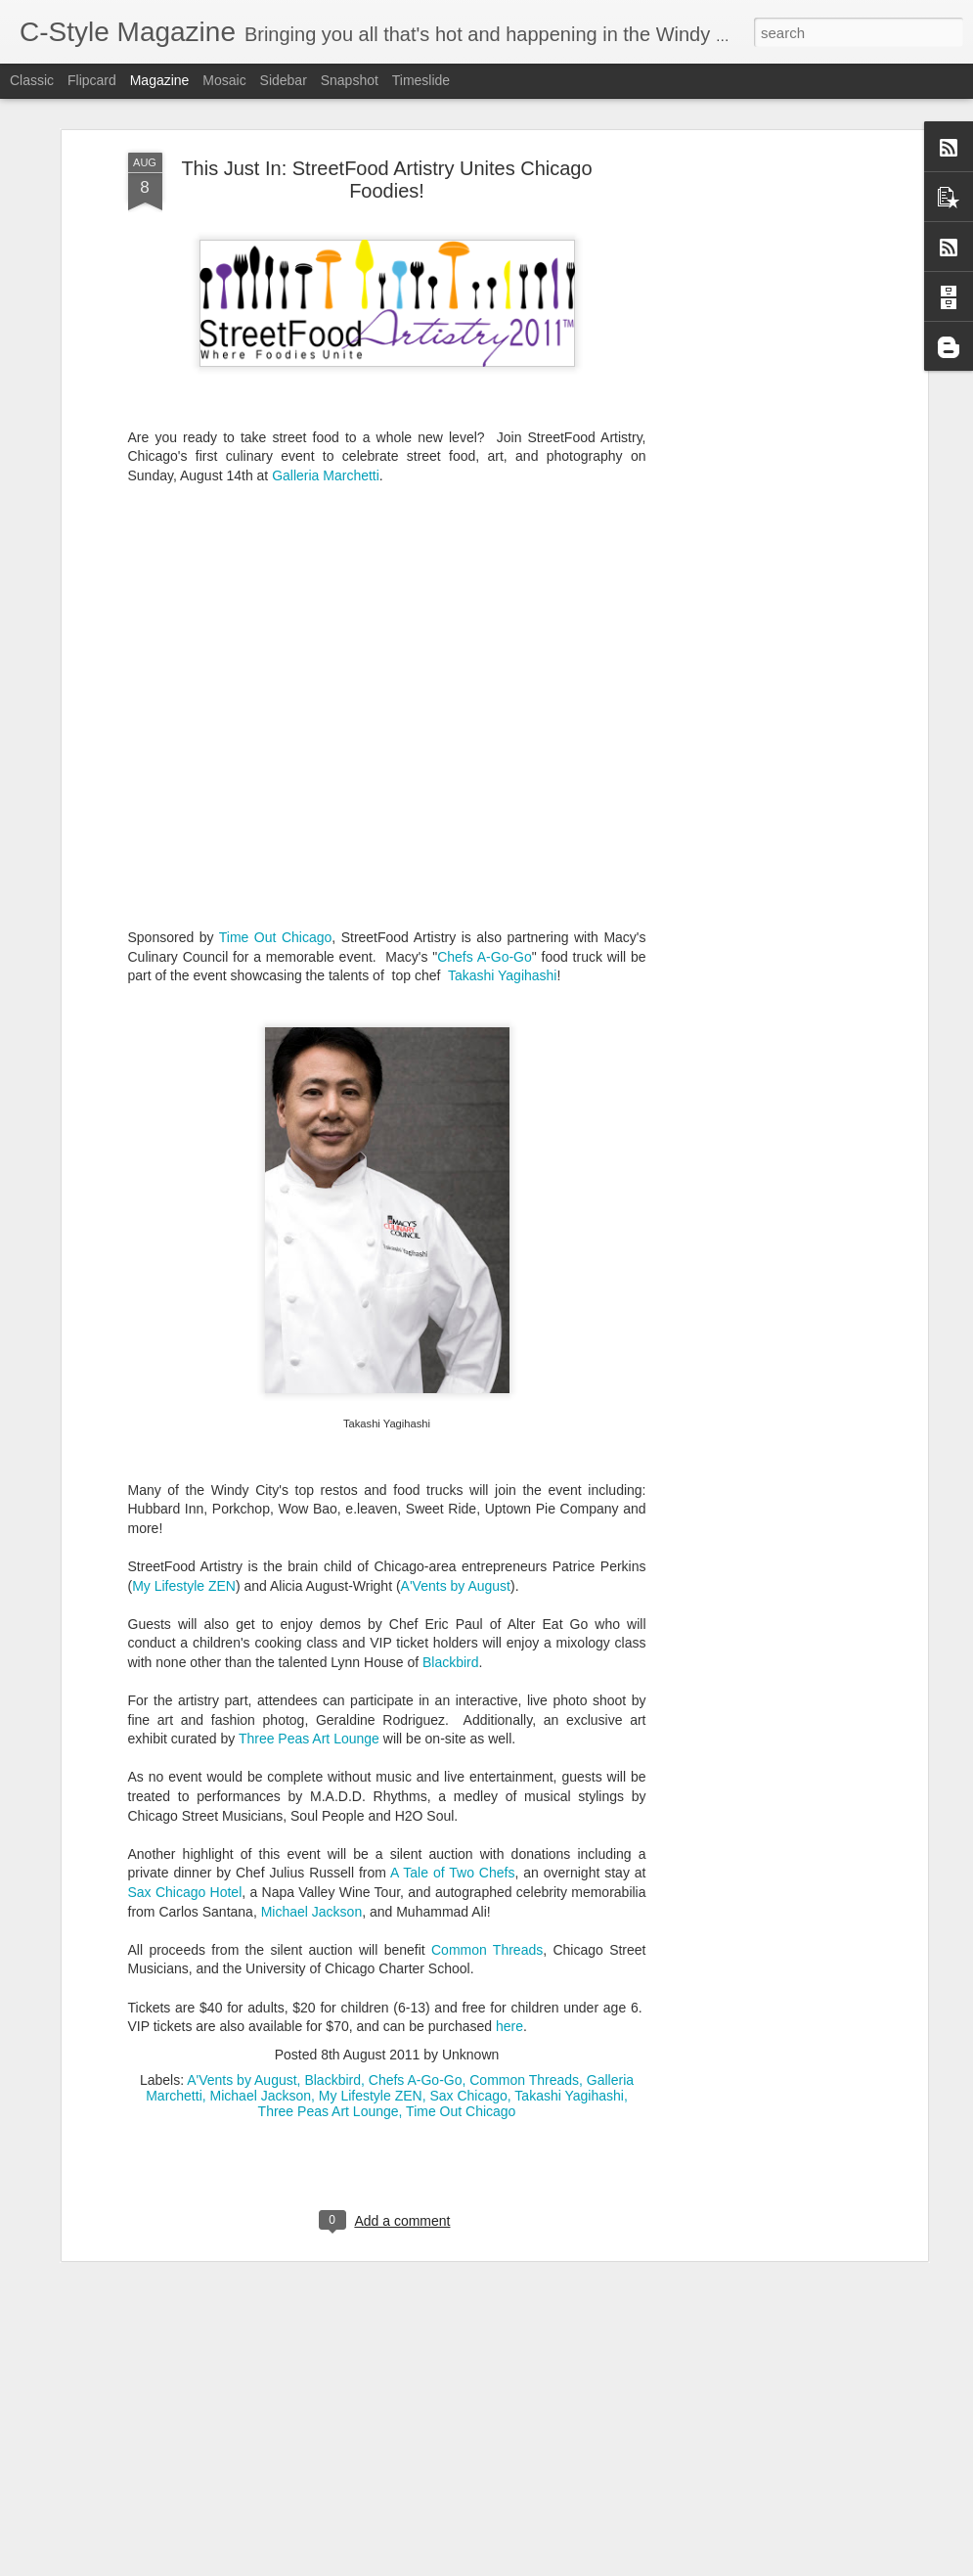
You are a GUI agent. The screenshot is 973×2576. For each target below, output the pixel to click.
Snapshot (349, 80)
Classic (32, 80)
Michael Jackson (312, 1817)
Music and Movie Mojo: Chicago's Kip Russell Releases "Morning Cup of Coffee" (459, 2341)
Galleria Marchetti (325, 381)
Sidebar (283, 80)
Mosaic (223, 80)
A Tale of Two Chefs (452, 1778)
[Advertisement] (754, 190)
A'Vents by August (455, 1491)
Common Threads (487, 1855)
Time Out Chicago (275, 843)
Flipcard (91, 80)
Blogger (548, 2565)
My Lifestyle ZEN (184, 1491)
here (509, 1932)
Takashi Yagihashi (502, 881)
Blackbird (450, 1568)
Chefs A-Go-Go (484, 862)
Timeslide (421, 80)
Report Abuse (605, 2565)
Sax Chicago (468, 2001)
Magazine (160, 80)
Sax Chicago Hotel (185, 1798)
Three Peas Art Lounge (309, 1644)
